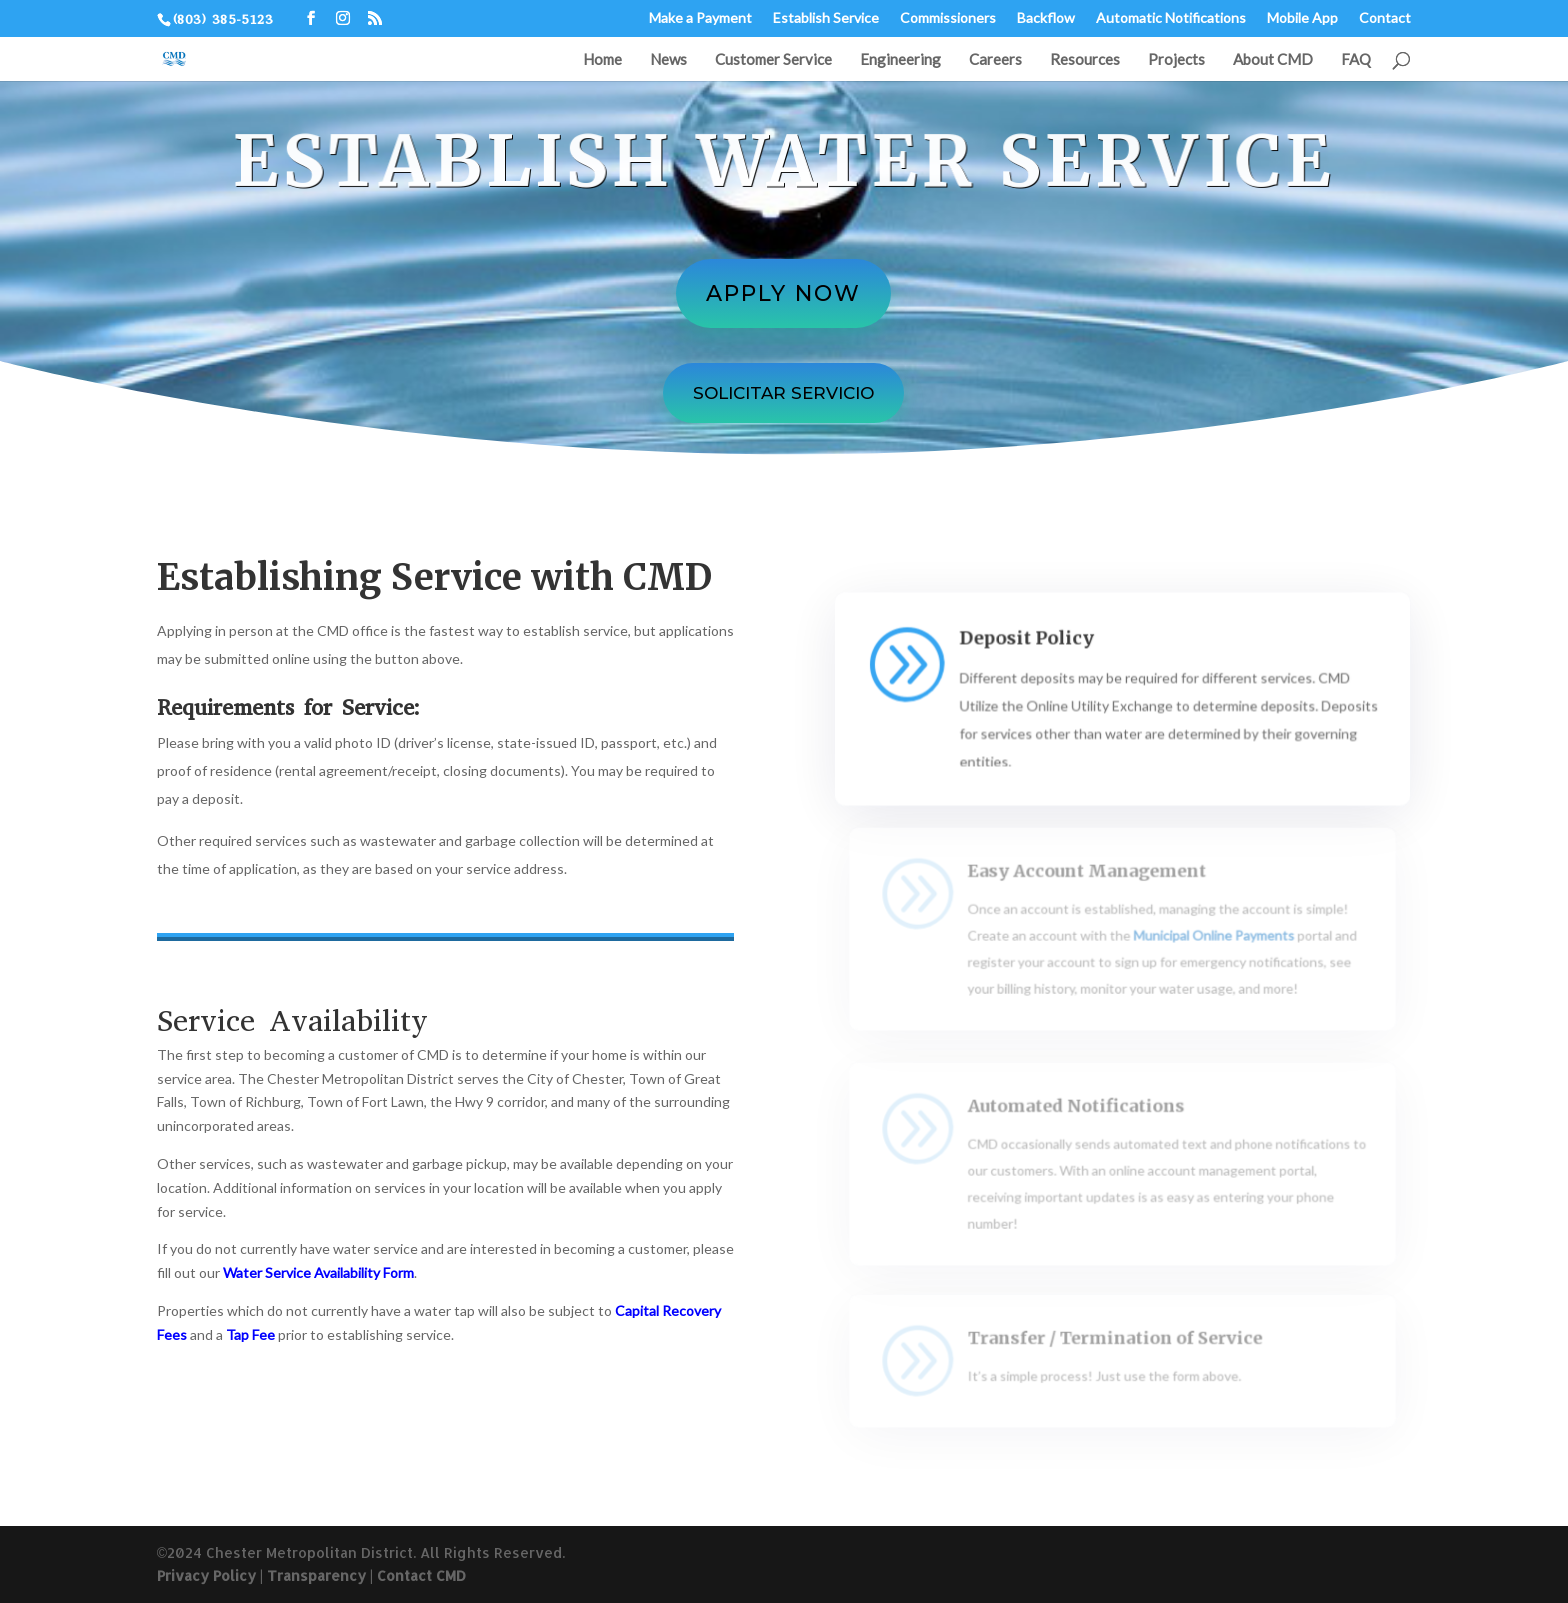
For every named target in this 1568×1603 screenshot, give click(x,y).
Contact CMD (421, 1575)
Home (602, 60)
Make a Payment (700, 18)
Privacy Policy (206, 1575)
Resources (1085, 60)
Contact (1385, 18)
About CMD (1273, 60)
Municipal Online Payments (1211, 936)
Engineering (900, 60)
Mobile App (1302, 18)
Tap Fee (250, 1334)
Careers (995, 60)
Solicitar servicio (783, 393)
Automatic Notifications (1171, 18)
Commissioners (948, 18)
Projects (1176, 60)
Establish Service (826, 18)
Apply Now (783, 293)
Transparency (316, 1575)
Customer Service (773, 60)
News (668, 60)
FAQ (1356, 60)
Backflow (1046, 18)
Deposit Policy (1029, 639)
